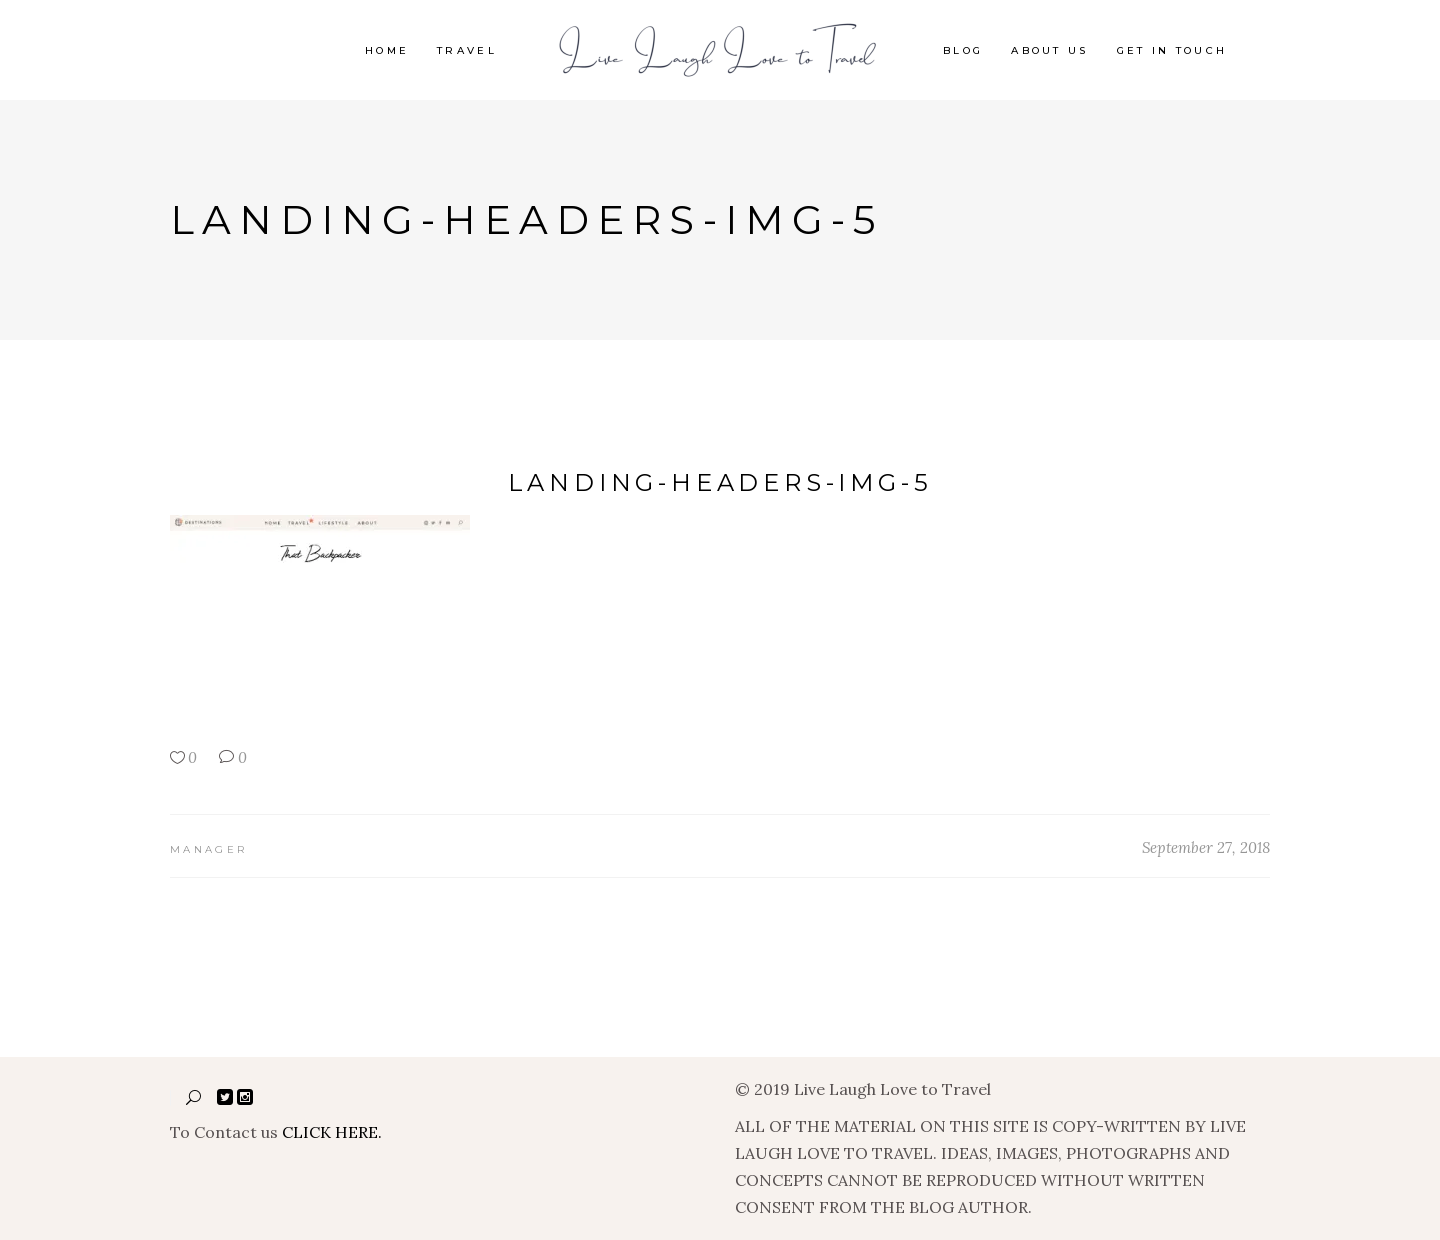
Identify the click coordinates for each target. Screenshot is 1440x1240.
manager (208, 849)
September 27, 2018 (1206, 847)
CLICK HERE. (332, 1132)
